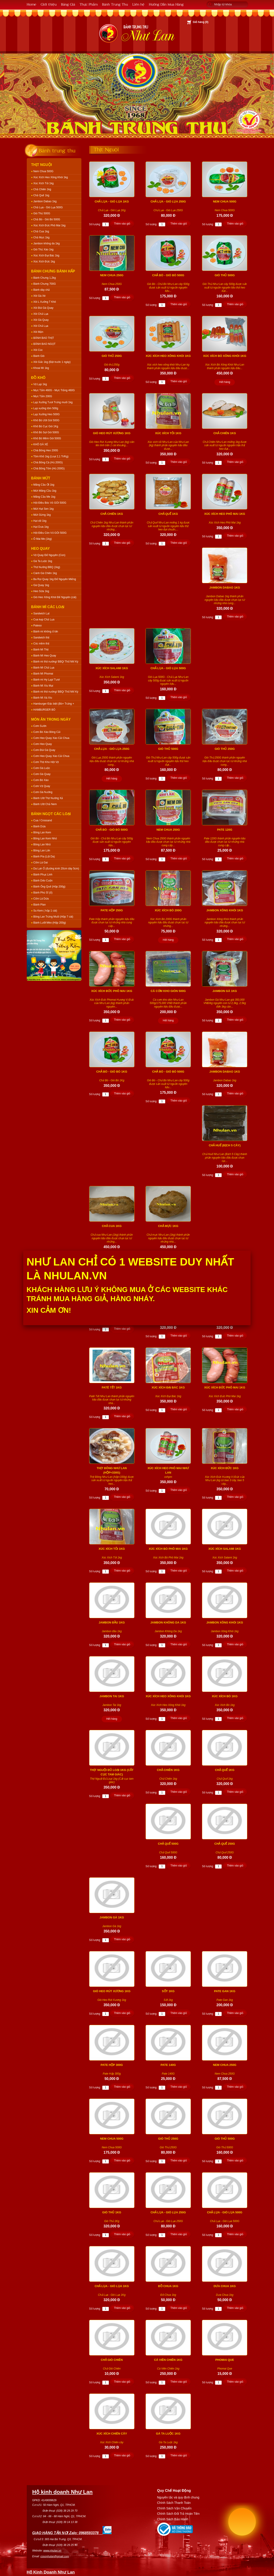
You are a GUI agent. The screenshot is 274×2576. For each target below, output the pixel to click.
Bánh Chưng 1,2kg (44, 277)
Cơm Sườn (40, 726)
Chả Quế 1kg (41, 195)
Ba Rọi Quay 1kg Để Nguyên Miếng (54, 579)
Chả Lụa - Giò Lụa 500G (48, 207)
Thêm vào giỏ (122, 223)
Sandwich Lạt (41, 613)
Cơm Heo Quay (42, 744)
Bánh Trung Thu (115, 4)
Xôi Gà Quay (41, 319)
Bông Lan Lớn (41, 850)
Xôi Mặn (38, 331)
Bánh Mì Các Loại (47, 607)
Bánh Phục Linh (42, 874)
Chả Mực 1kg (41, 237)
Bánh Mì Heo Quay (44, 655)
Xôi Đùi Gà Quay (43, 307)
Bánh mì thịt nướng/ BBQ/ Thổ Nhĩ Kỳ (55, 661)
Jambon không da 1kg (46, 243)
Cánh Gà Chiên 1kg (45, 573)
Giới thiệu (49, 4)
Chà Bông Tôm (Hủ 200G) (49, 468)
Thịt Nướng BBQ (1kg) (46, 567)
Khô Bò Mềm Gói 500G (47, 438)
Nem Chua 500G (43, 171)
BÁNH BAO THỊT (43, 337)
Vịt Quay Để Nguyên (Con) (49, 555)
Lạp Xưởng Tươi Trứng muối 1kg (53, 402)
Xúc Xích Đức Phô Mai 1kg (49, 225)
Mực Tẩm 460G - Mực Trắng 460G (54, 390)
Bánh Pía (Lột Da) (44, 856)
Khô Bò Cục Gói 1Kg (45, 426)
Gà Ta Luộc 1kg (42, 561)
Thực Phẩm (89, 4)
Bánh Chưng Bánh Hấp (53, 271)
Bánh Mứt (40, 478)
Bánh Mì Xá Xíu (42, 697)
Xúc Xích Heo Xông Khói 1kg (50, 177)
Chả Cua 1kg (41, 231)
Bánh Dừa (39, 826)
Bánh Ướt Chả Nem (45, 804)
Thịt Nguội (41, 165)
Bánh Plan (39, 904)
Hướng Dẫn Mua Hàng (166, 4)
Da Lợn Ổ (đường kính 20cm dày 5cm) (56, 868)
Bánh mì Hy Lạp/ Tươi (46, 679)
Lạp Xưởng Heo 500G (46, 414)
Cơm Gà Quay (42, 774)
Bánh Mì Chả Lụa (43, 667)
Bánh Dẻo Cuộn (43, 880)
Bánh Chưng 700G (44, 283)
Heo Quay (40, 548)
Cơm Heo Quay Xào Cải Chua (51, 738)
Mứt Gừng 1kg (42, 514)
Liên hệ (138, 4)
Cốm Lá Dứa (41, 898)
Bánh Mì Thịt (41, 649)
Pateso (37, 625)
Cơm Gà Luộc (41, 768)
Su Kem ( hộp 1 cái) (45, 910)
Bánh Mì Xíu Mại (43, 685)
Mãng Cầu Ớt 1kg (43, 484)
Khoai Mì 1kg (41, 368)
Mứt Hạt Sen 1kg (43, 508)
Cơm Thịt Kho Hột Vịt (46, 762)
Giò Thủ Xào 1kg (43, 249)
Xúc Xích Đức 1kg (44, 261)
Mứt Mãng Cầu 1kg (44, 490)
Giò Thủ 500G (41, 213)
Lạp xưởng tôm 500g (45, 408)
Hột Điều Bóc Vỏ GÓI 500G (49, 502)
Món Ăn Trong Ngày (51, 719)
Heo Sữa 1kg (41, 591)
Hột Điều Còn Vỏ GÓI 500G (50, 532)
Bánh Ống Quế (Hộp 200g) (49, 886)
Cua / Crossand (42, 820)
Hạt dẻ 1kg (40, 520)
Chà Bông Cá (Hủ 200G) (48, 462)
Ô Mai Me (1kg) (42, 538)
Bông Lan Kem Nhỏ (45, 838)
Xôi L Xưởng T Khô (44, 301)
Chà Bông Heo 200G (45, 450)
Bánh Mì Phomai (43, 673)
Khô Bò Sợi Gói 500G (46, 432)
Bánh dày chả (41, 289)
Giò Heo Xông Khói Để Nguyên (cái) (54, 597)
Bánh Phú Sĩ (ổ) (43, 892)
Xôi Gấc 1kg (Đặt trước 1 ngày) (52, 362)
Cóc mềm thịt (41, 643)
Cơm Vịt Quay (41, 786)
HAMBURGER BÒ (44, 709)
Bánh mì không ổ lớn (45, 631)
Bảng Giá (68, 4)
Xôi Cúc (38, 350)
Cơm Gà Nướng (42, 792)
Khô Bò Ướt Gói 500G (46, 420)
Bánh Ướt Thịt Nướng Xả (48, 798)
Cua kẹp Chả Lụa (43, 619)
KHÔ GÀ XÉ (40, 444)
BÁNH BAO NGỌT (44, 344)
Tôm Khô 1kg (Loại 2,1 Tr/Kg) (51, 456)
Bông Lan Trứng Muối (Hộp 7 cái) (53, 916)
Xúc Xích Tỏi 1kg (43, 183)
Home (31, 4)
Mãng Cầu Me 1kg (44, 496)
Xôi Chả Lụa (40, 313)
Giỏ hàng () (200, 22)
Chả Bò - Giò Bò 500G (46, 219)
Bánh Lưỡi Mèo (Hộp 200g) (49, 922)
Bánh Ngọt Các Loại (51, 814)
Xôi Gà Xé (39, 295)
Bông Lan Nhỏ (42, 844)
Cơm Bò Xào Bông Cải (46, 732)
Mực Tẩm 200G (42, 396)
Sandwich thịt (41, 637)
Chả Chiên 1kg (42, 189)
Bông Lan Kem (42, 832)
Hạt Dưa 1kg (41, 526)
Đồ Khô (38, 378)
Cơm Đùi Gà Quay (44, 750)
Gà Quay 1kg (41, 585)
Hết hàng (224, 382)
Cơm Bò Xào (41, 780)
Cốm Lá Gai (40, 862)
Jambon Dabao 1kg (45, 201)
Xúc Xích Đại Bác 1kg (46, 255)
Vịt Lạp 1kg (40, 384)
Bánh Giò (39, 356)
